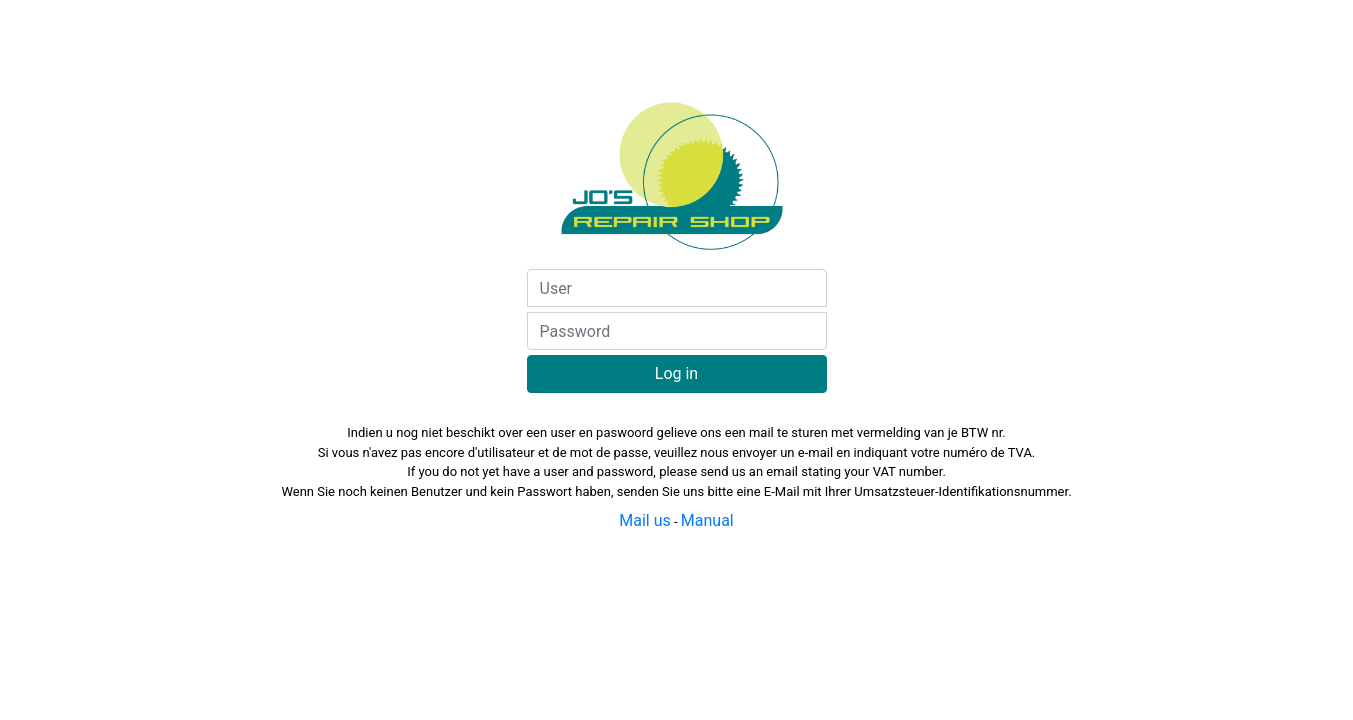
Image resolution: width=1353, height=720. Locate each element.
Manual (707, 520)
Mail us (645, 520)
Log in (676, 373)
